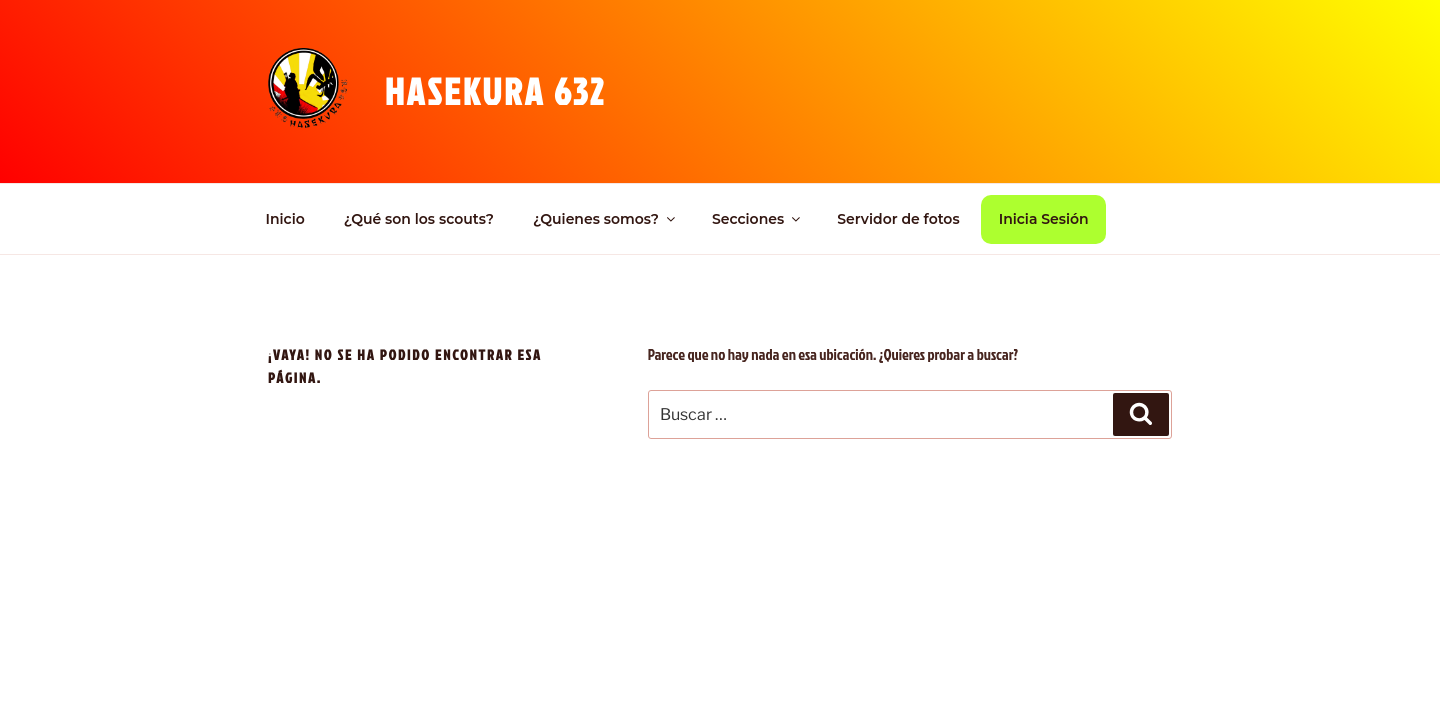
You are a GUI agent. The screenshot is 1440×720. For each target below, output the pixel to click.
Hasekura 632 (495, 91)
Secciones (757, 219)
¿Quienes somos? (605, 219)
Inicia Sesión (1044, 219)
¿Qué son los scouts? (419, 219)
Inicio (285, 219)
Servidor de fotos (898, 219)
